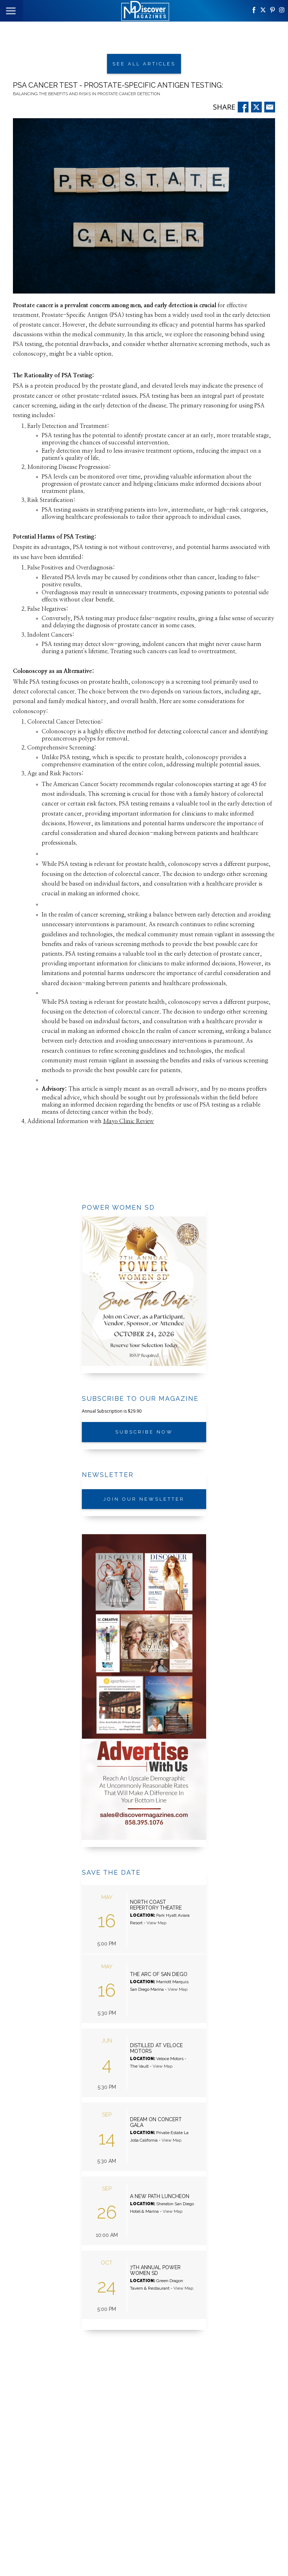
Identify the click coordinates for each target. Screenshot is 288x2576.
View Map (156, 1917)
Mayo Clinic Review (128, 1119)
